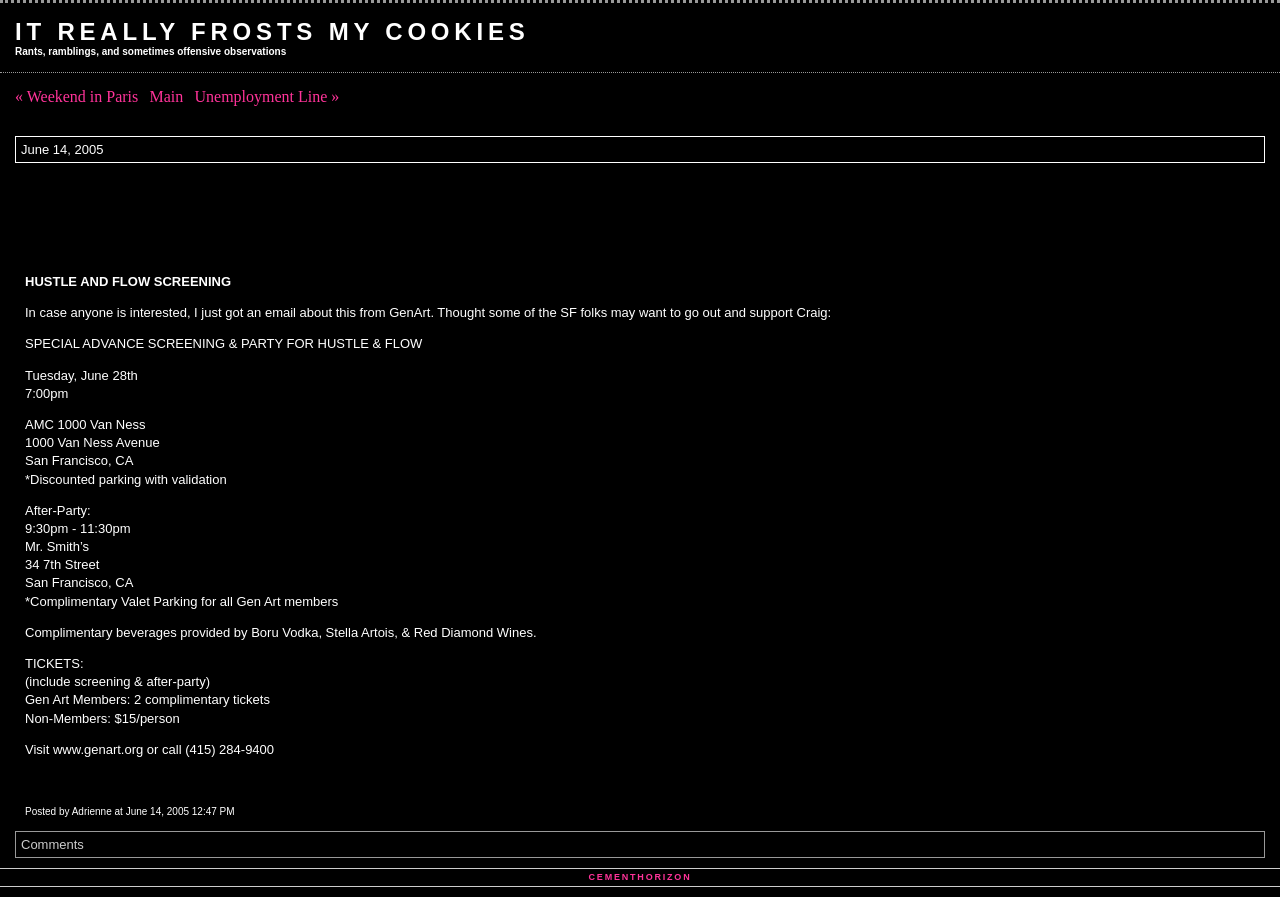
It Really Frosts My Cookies (272, 31)
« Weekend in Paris (76, 96)
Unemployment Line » (266, 96)
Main (166, 96)
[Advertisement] (379, 218)
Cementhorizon (640, 877)
